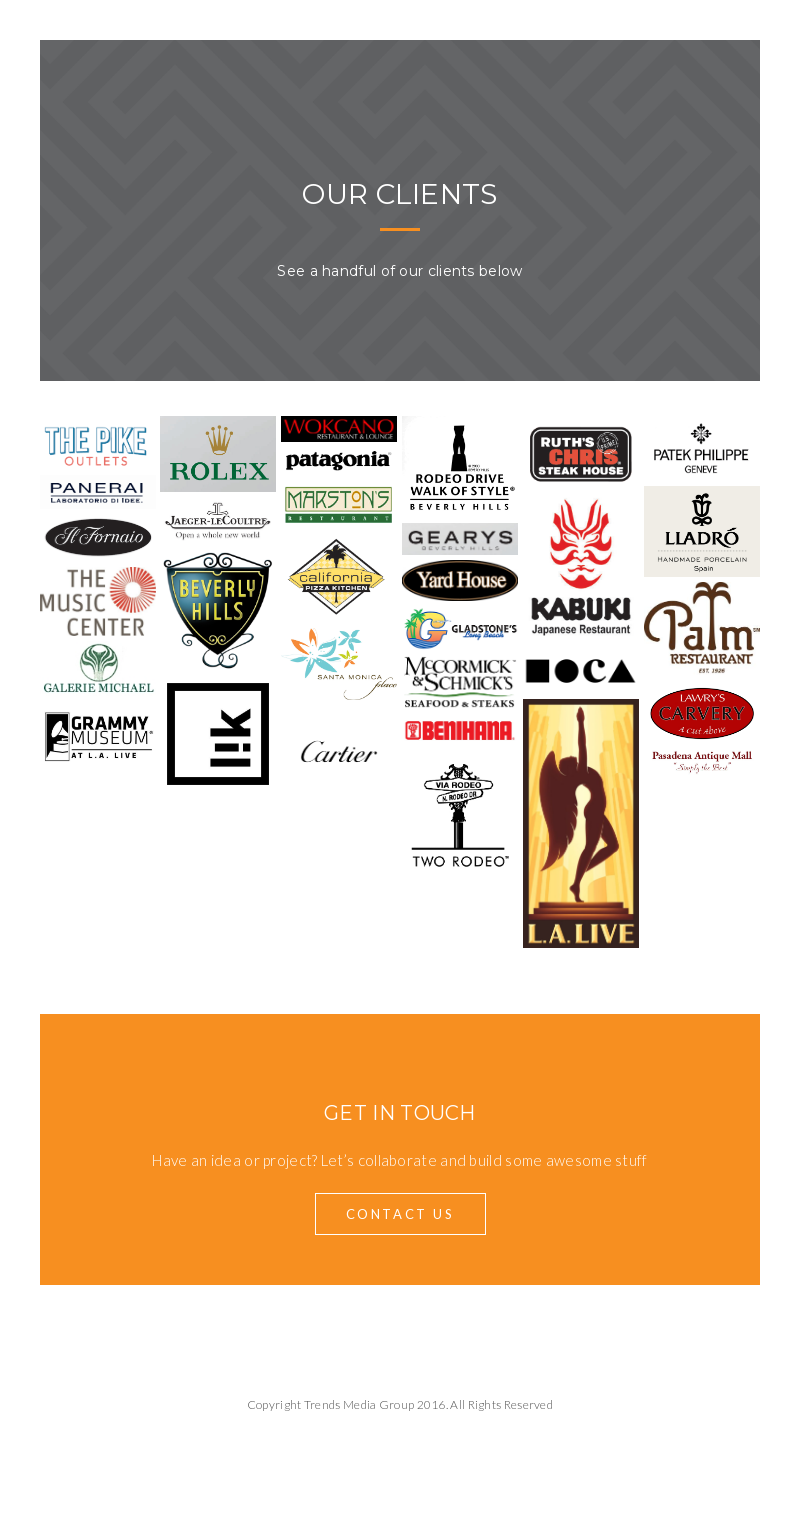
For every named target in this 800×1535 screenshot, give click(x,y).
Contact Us (400, 1214)
